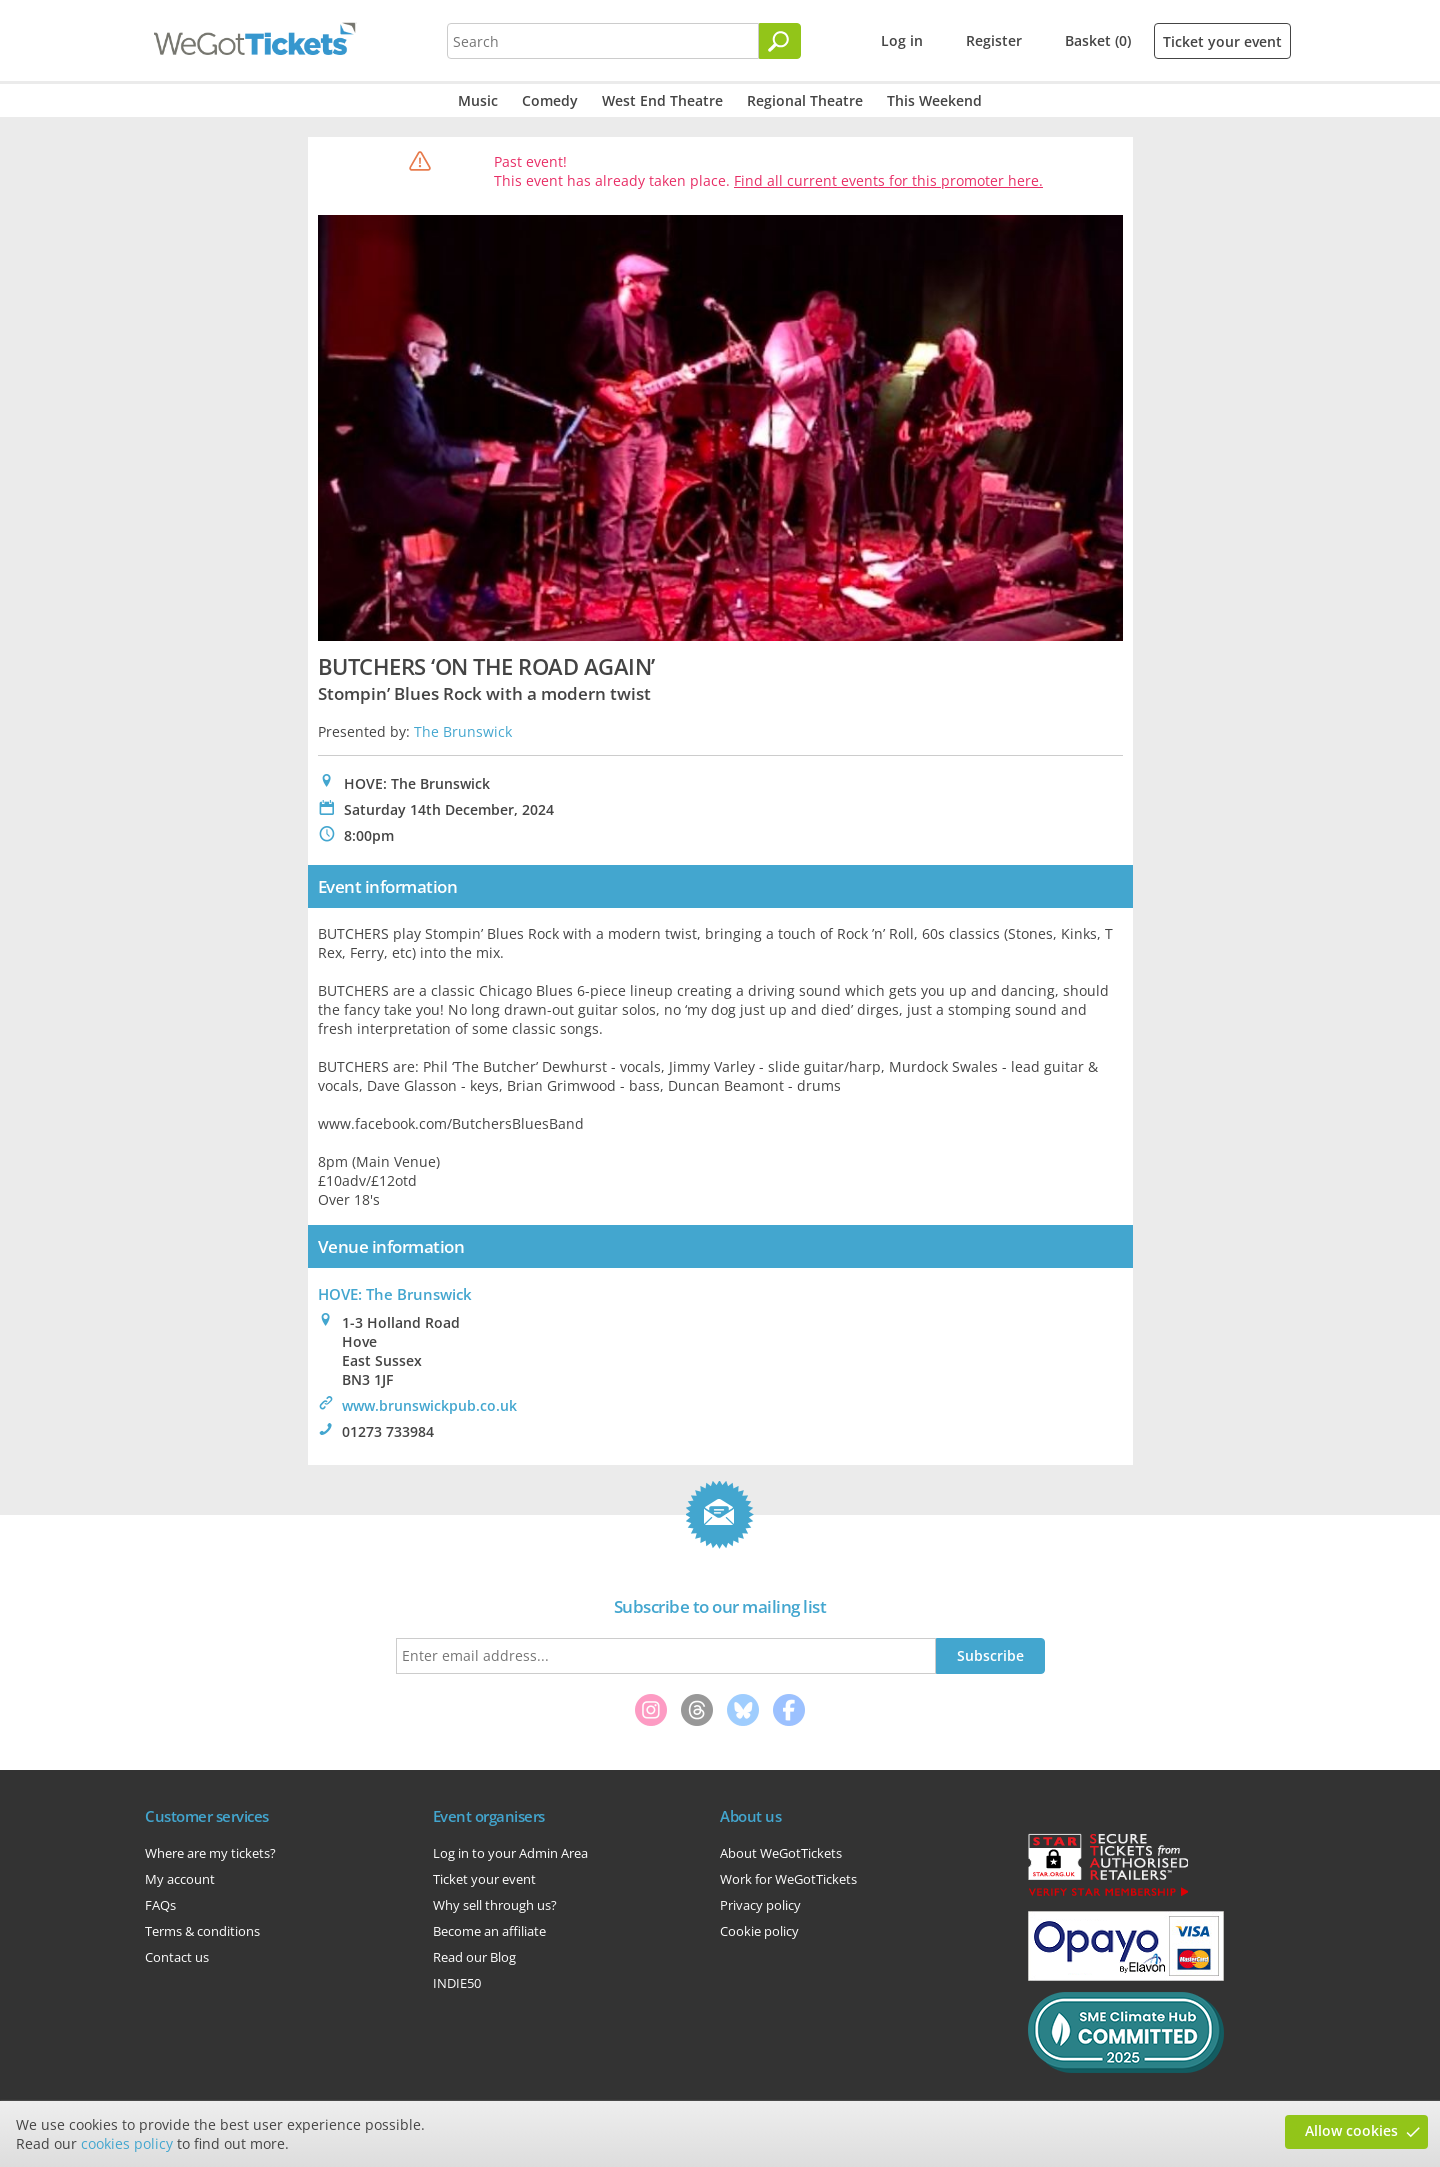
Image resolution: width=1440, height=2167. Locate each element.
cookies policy (127, 2143)
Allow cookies (1351, 2130)
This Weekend (934, 100)
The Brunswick (463, 731)
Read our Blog (474, 1957)
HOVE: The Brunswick (395, 1294)
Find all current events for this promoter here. (888, 180)
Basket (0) (1098, 40)
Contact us (177, 1957)
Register (994, 40)
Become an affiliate (489, 1931)
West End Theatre (662, 100)
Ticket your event (1222, 41)
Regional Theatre (805, 100)
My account (180, 1879)
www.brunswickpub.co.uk (429, 1405)
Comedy (550, 100)
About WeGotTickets (781, 1853)
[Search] (780, 41)
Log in (902, 40)
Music (478, 100)
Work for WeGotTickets (788, 1879)
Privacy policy (760, 1905)
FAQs (160, 1905)
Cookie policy (759, 1931)
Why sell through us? (495, 1905)
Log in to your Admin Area (510, 1853)
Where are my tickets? (210, 1853)
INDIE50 (457, 1983)
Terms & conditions (202, 1931)
